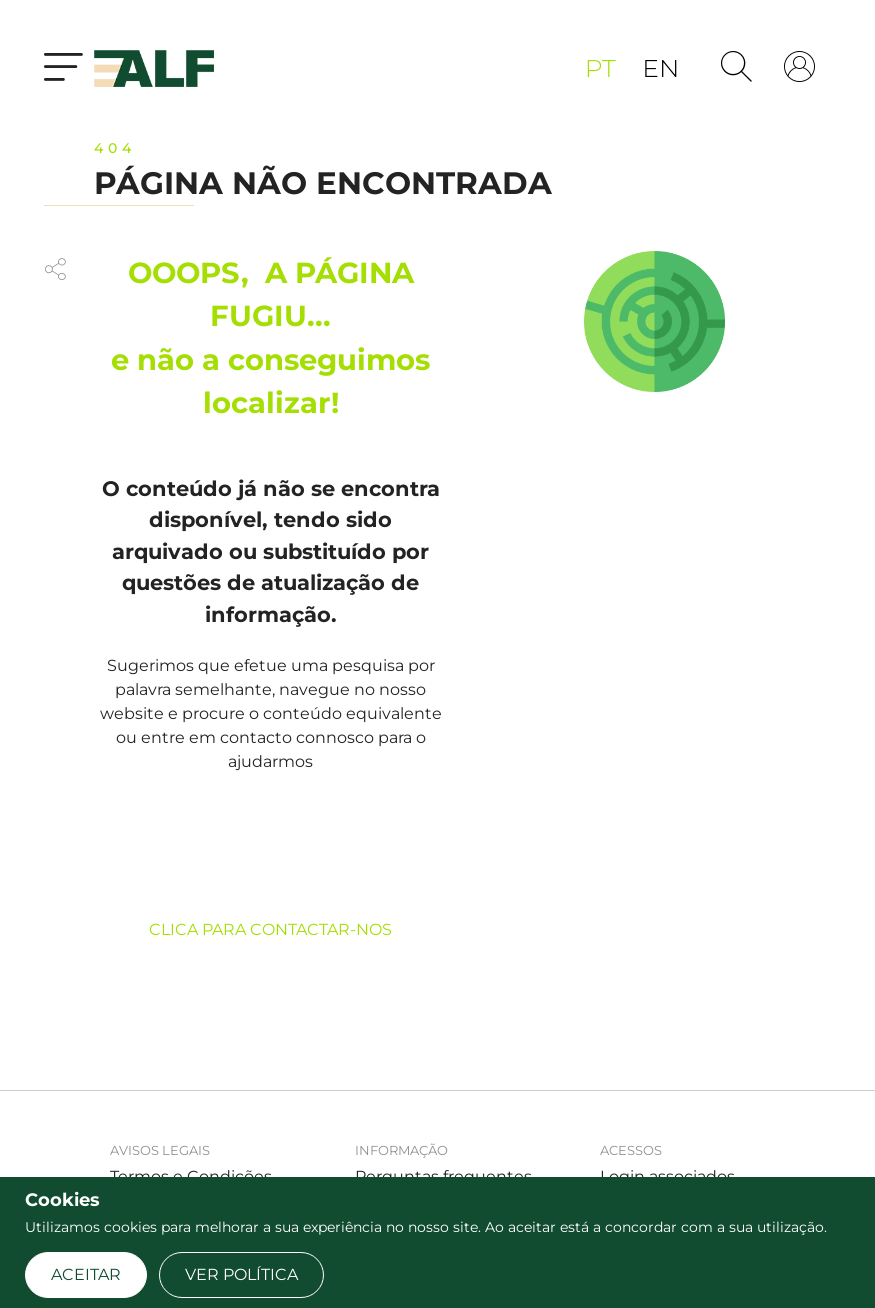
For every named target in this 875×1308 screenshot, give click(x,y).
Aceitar (86, 1274)
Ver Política (241, 1274)
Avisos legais (160, 1150)
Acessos (631, 1150)
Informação (401, 1150)
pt (603, 68)
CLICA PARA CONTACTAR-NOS (270, 929)
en (660, 68)
